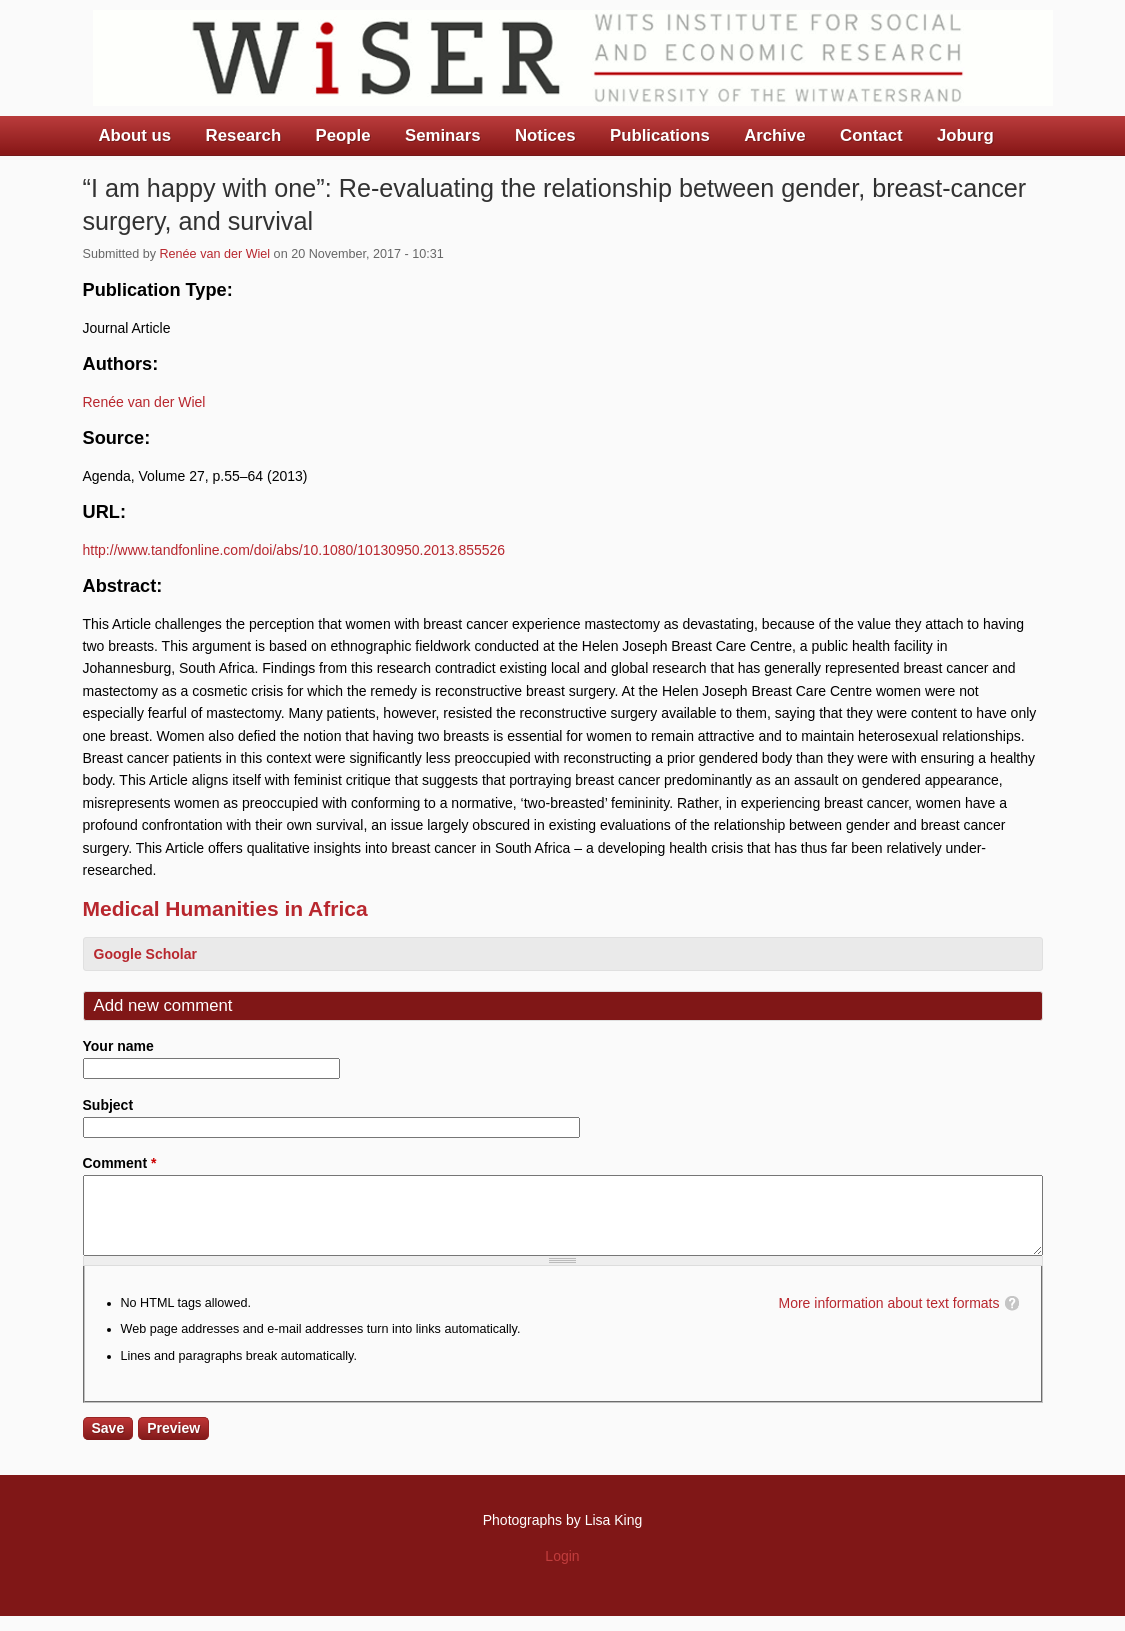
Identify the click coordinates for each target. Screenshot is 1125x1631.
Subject (108, 1105)
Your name (118, 1046)
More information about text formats (889, 1318)
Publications (660, 135)
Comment (120, 1163)
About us (135, 135)
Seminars (443, 135)
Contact (871, 135)
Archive (775, 135)
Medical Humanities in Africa (225, 908)
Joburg (965, 135)
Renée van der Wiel (215, 254)
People (343, 135)
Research (244, 135)
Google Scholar (145, 954)
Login (562, 1571)
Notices (545, 135)
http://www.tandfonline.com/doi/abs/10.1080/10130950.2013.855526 (294, 550)
